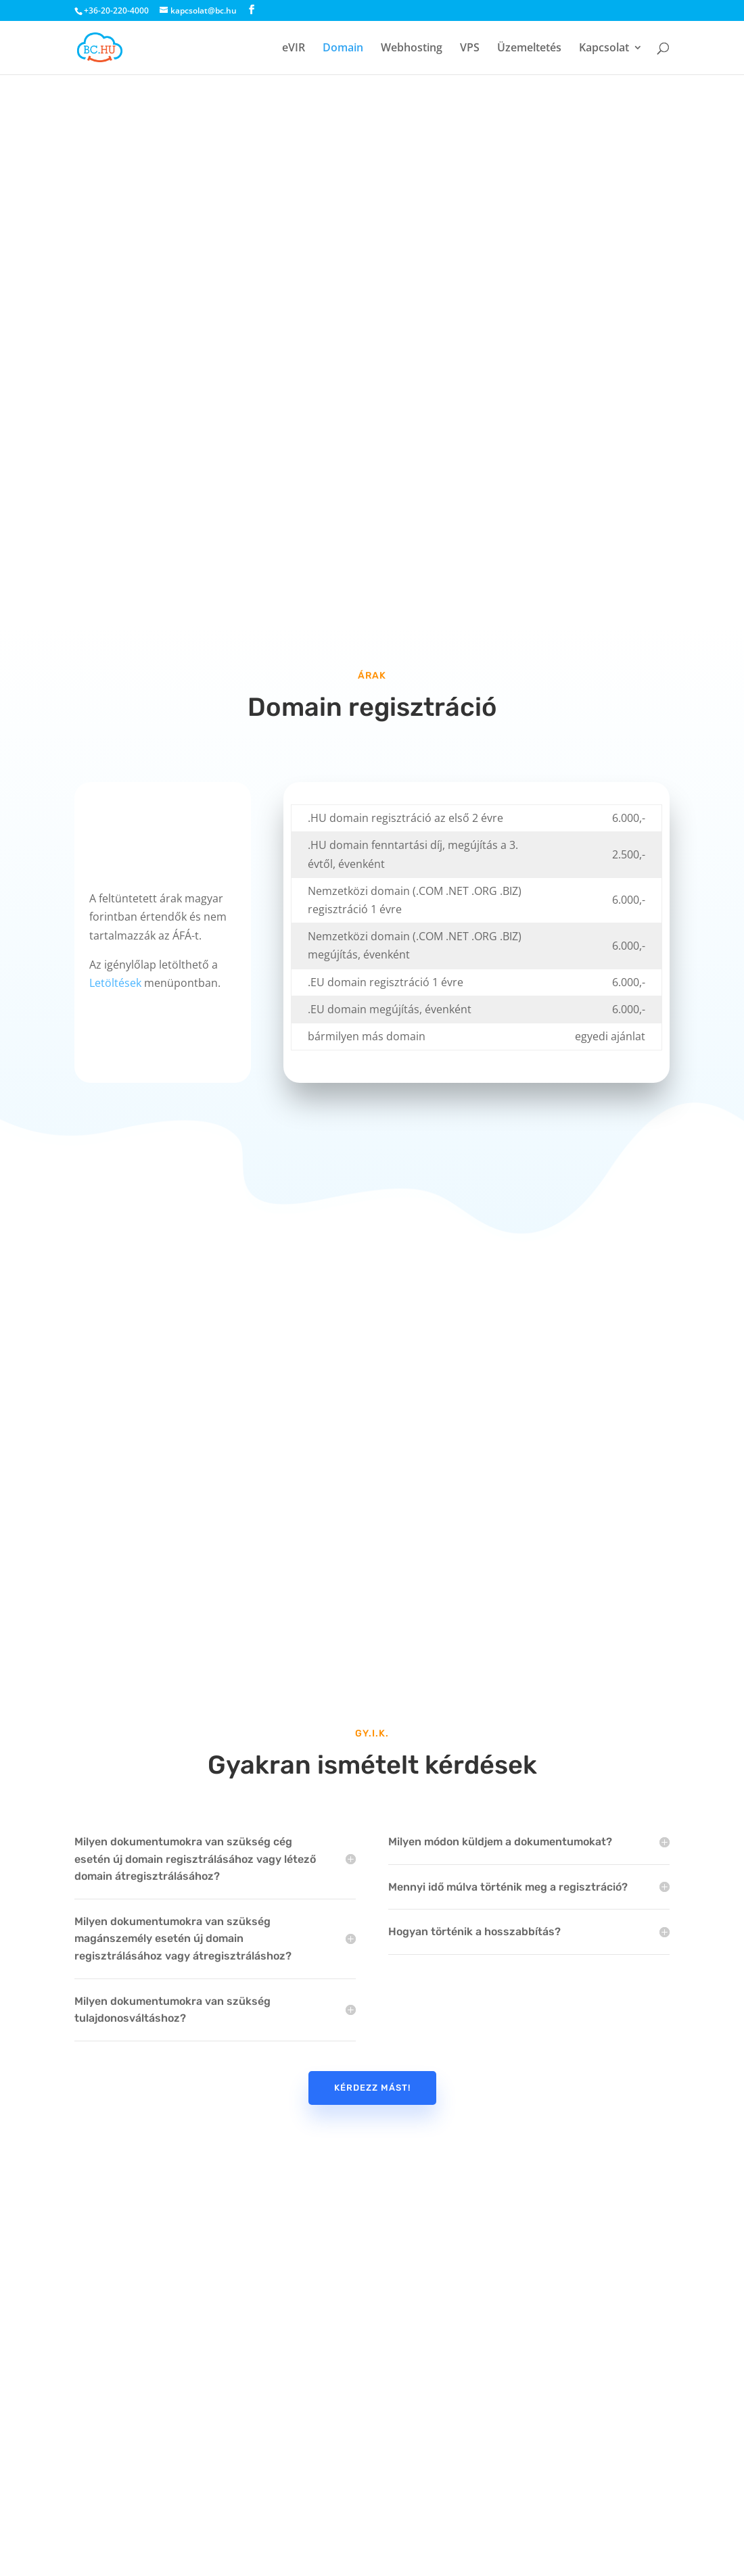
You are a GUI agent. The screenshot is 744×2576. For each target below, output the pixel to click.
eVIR (293, 49)
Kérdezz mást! (372, 2088)
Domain (343, 49)
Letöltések (115, 982)
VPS (470, 49)
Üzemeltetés (529, 49)
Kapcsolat (604, 49)
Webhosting (411, 49)
